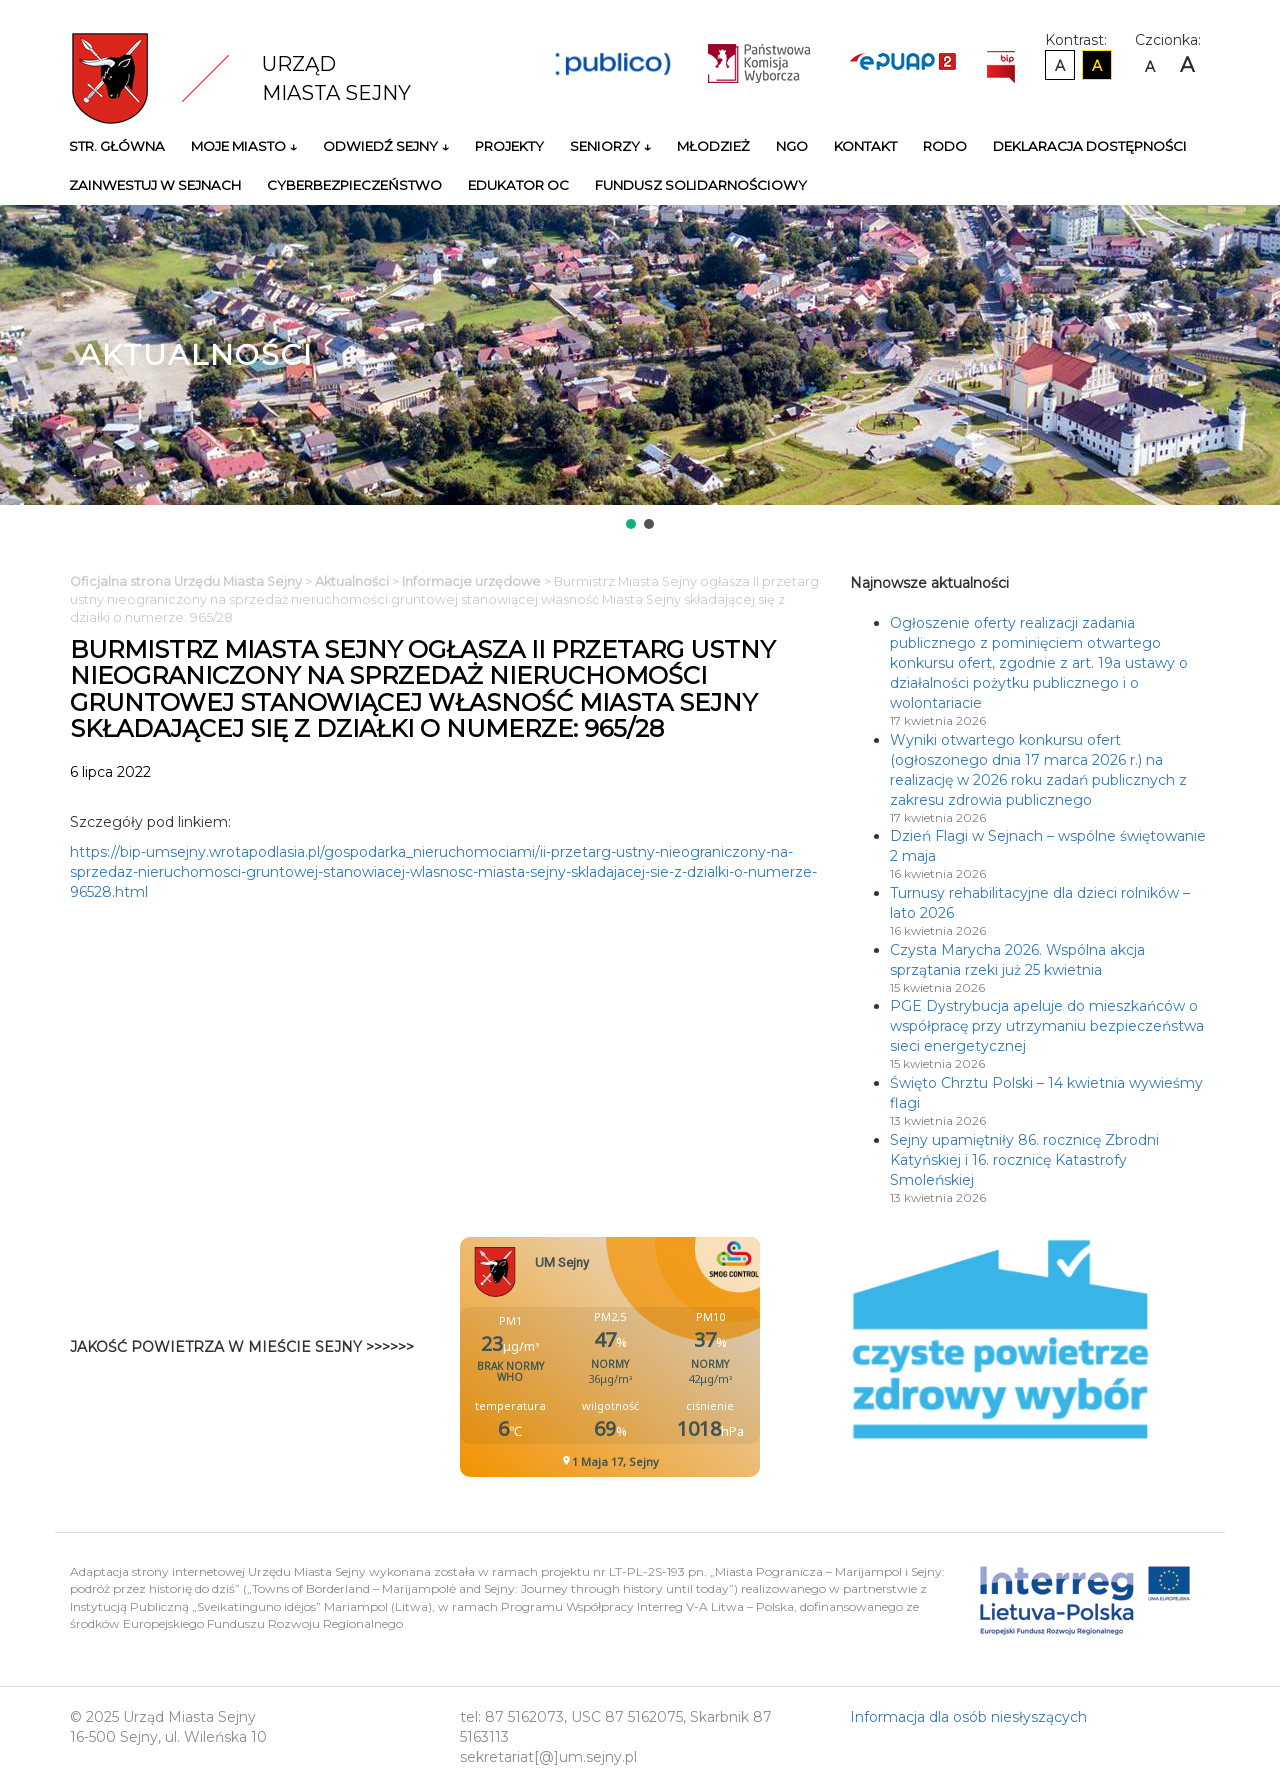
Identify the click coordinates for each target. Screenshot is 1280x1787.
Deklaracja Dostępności (1090, 146)
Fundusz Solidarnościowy (701, 185)
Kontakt (865, 146)
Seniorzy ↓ (610, 146)
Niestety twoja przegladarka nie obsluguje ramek (660, 1357)
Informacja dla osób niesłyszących (968, 1717)
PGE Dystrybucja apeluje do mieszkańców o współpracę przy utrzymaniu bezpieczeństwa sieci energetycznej (1047, 1026)
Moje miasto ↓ (244, 146)
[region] (640, 369)
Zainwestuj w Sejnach (155, 185)
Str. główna (117, 146)
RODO (945, 146)
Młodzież (713, 146)
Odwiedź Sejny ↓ (386, 146)
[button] (631, 524)
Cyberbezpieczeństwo (354, 185)
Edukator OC (518, 185)
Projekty (509, 146)
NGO (792, 146)
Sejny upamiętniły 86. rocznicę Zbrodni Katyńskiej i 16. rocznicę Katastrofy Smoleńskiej (1024, 1160)
